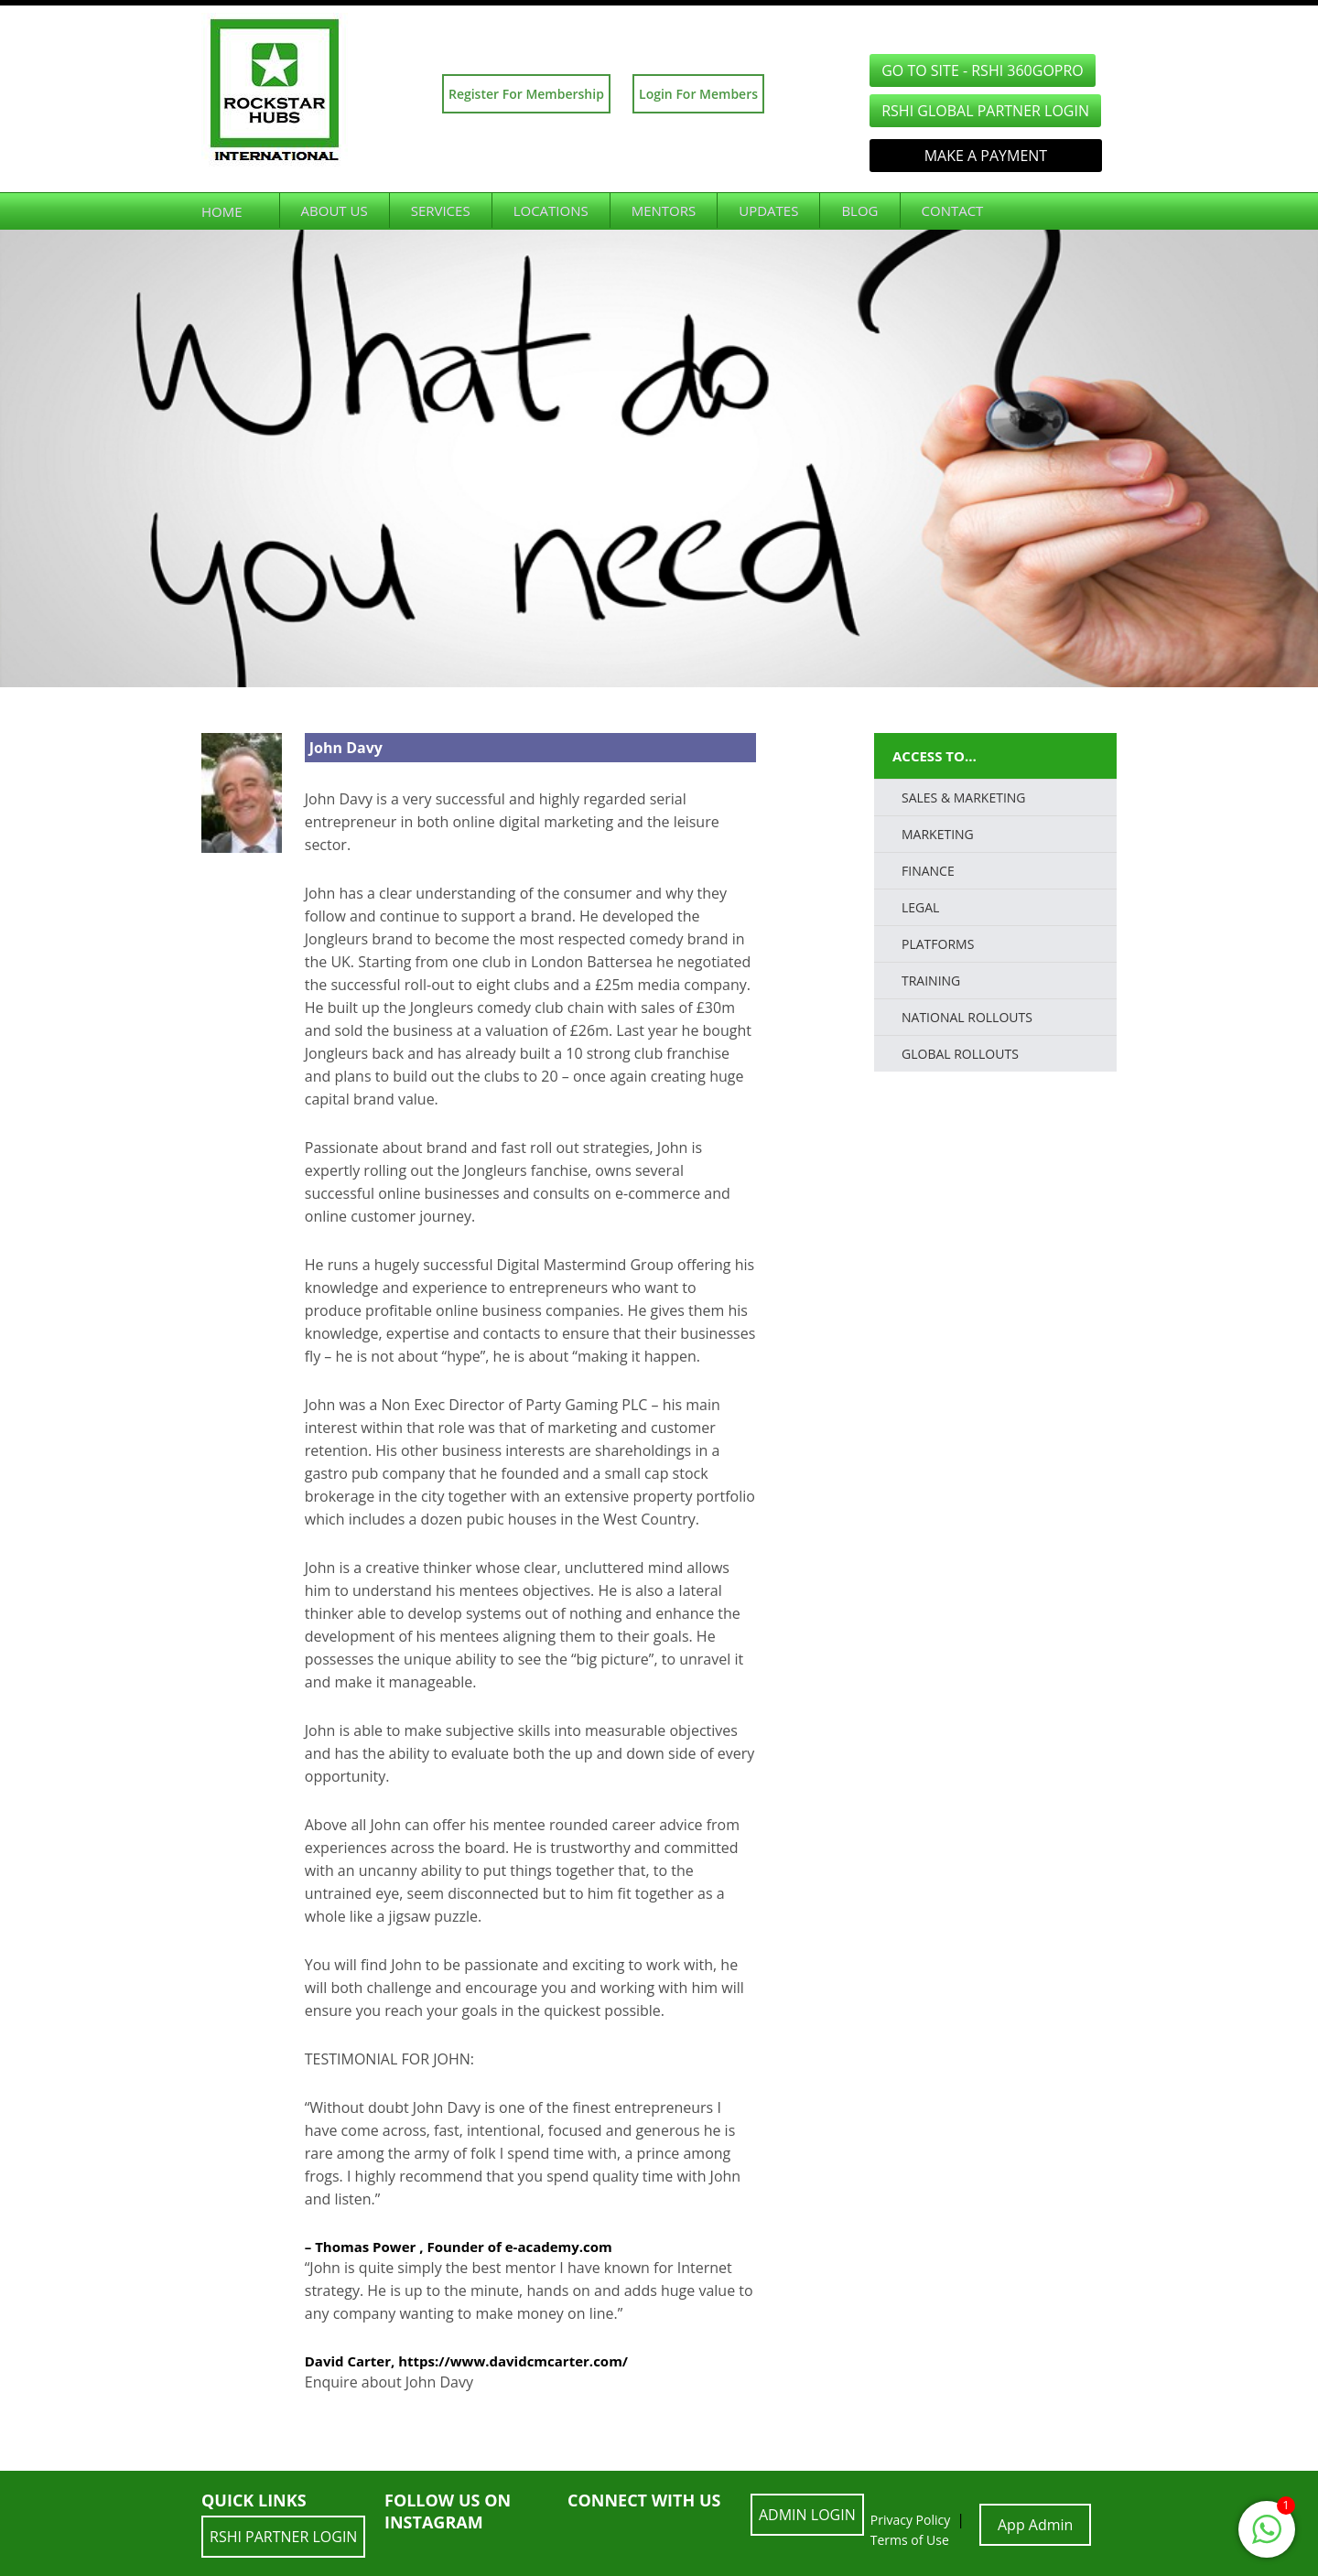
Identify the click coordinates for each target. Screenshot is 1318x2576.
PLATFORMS (938, 944)
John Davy (346, 748)
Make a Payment (985, 156)
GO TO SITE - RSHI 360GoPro (982, 70)
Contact (953, 210)
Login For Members (698, 93)
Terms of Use (909, 2540)
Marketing (938, 834)
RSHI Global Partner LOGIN (985, 111)
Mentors (664, 210)
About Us (334, 210)
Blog (859, 210)
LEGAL (920, 907)
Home (222, 211)
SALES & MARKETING (964, 797)
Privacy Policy (910, 2519)
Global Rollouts (960, 1053)
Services (440, 210)
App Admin (1035, 2525)
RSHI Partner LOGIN (283, 2537)
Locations (551, 210)
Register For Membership (526, 93)
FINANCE (928, 870)
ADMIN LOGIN (807, 2515)
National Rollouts (967, 1017)
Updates (768, 210)
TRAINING (931, 980)
